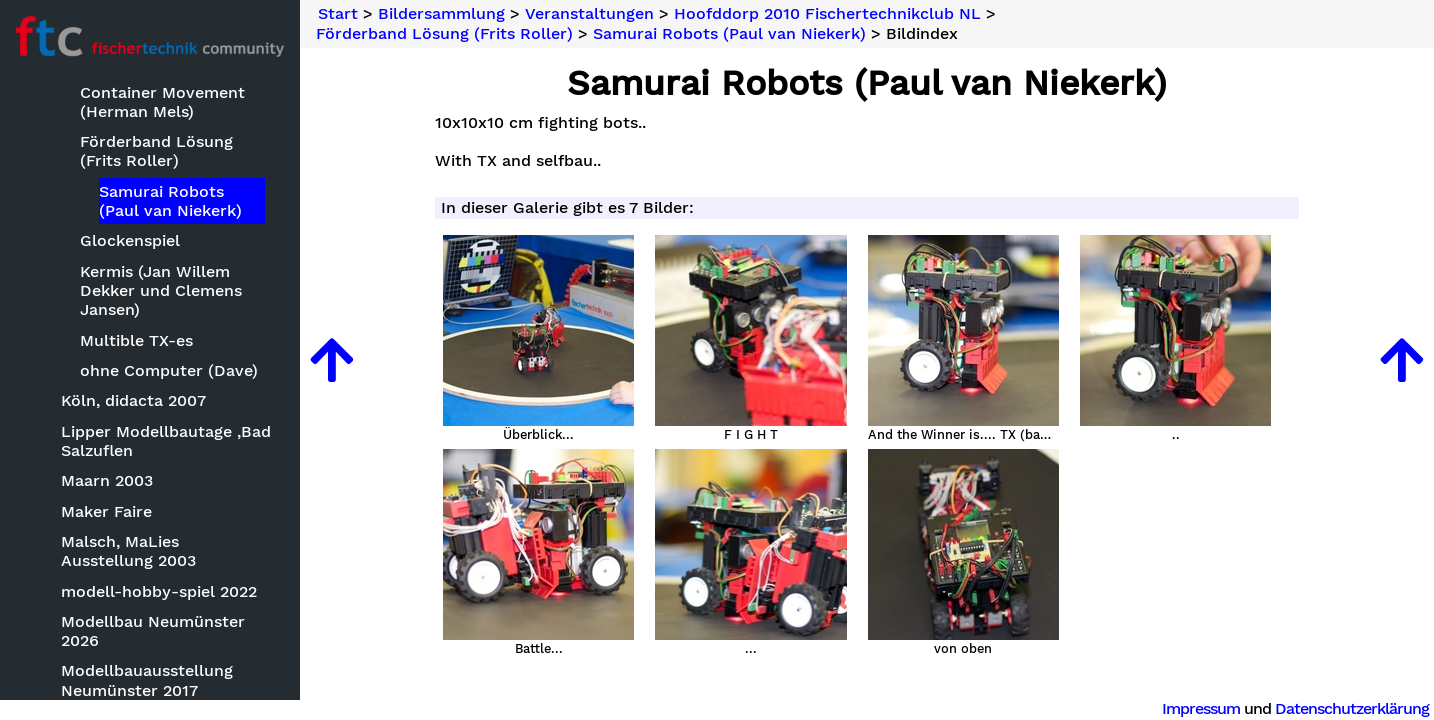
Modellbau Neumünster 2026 (153, 631)
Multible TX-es (136, 340)
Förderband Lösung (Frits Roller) (156, 151)
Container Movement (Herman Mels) (162, 102)
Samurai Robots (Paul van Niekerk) (170, 201)
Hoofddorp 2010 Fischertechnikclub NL (827, 14)
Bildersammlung (441, 14)
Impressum (1201, 708)
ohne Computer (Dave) (169, 370)
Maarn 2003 (107, 480)
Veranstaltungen (589, 14)
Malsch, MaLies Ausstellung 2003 (128, 551)
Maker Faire (106, 511)
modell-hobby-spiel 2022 (159, 591)
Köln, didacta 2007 (133, 400)
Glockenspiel (130, 240)
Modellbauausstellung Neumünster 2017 (147, 680)
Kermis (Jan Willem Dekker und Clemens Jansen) (161, 290)
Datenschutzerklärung (1352, 708)
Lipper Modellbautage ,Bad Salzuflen (166, 441)
